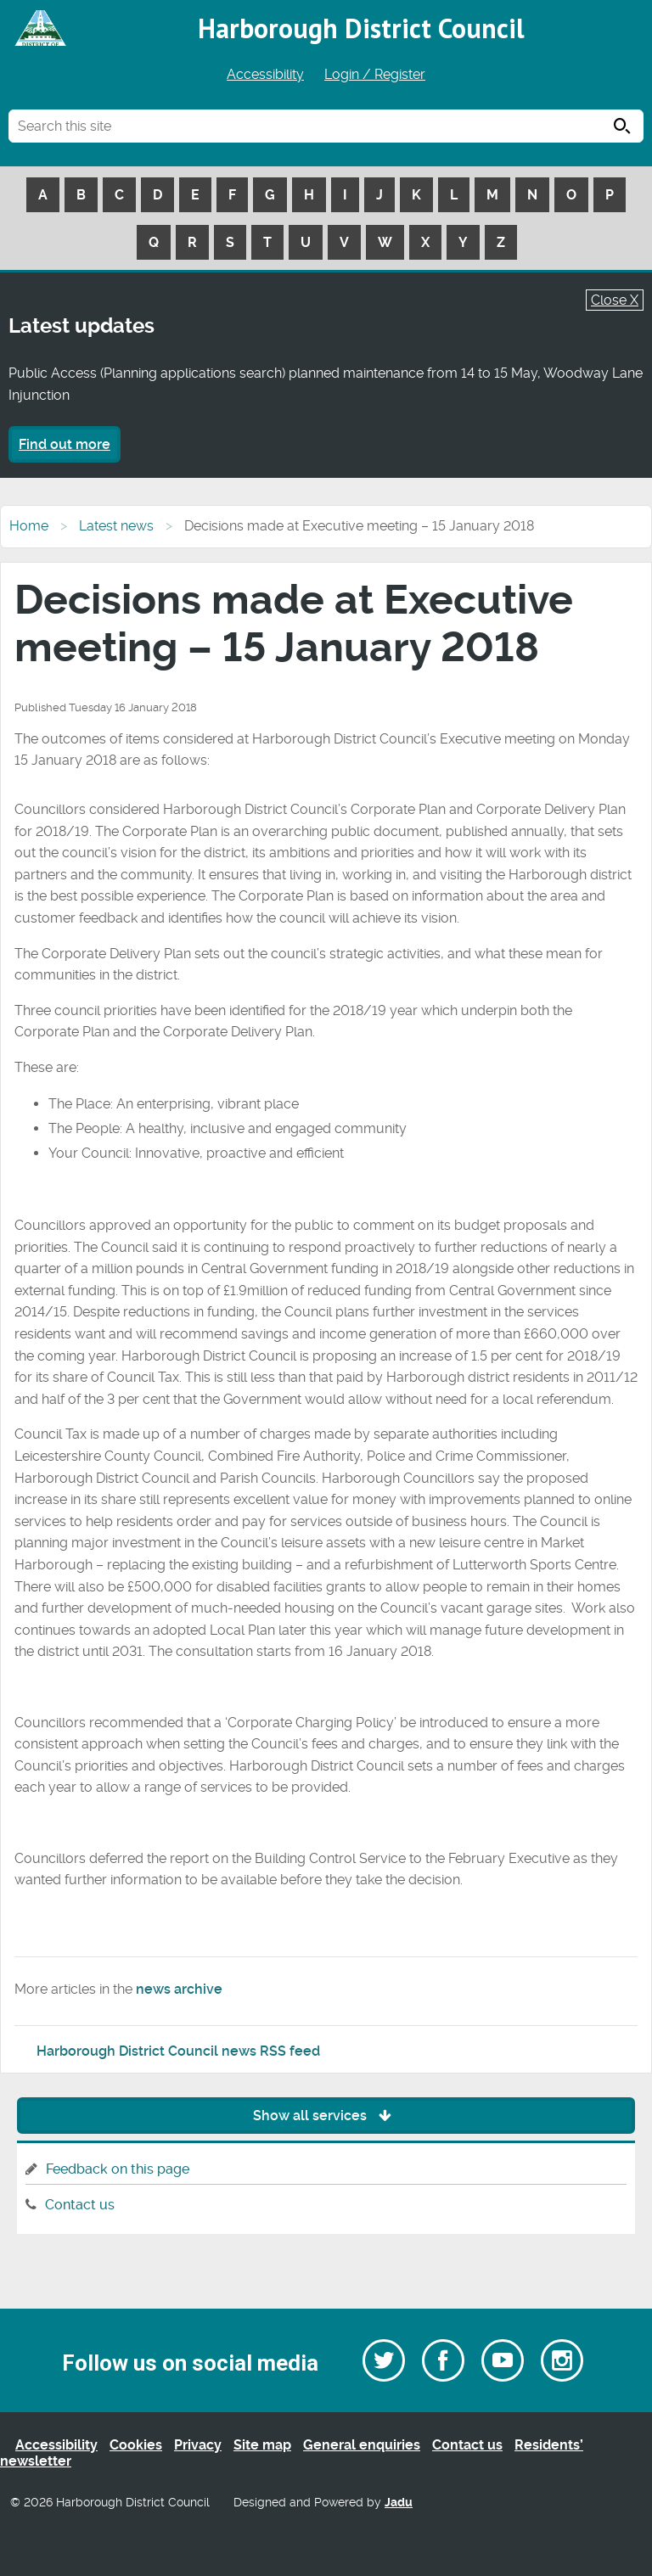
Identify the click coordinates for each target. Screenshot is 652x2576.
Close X (614, 300)
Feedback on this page (117, 2169)
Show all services (326, 2115)
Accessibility (265, 74)
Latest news (116, 526)
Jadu (399, 2502)
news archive (179, 1989)
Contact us (80, 2205)
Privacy (198, 2445)
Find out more (64, 444)
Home (28, 526)
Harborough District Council (361, 28)
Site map (262, 2445)
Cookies (136, 2445)
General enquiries (361, 2445)
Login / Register (374, 74)
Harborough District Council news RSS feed (178, 2051)
